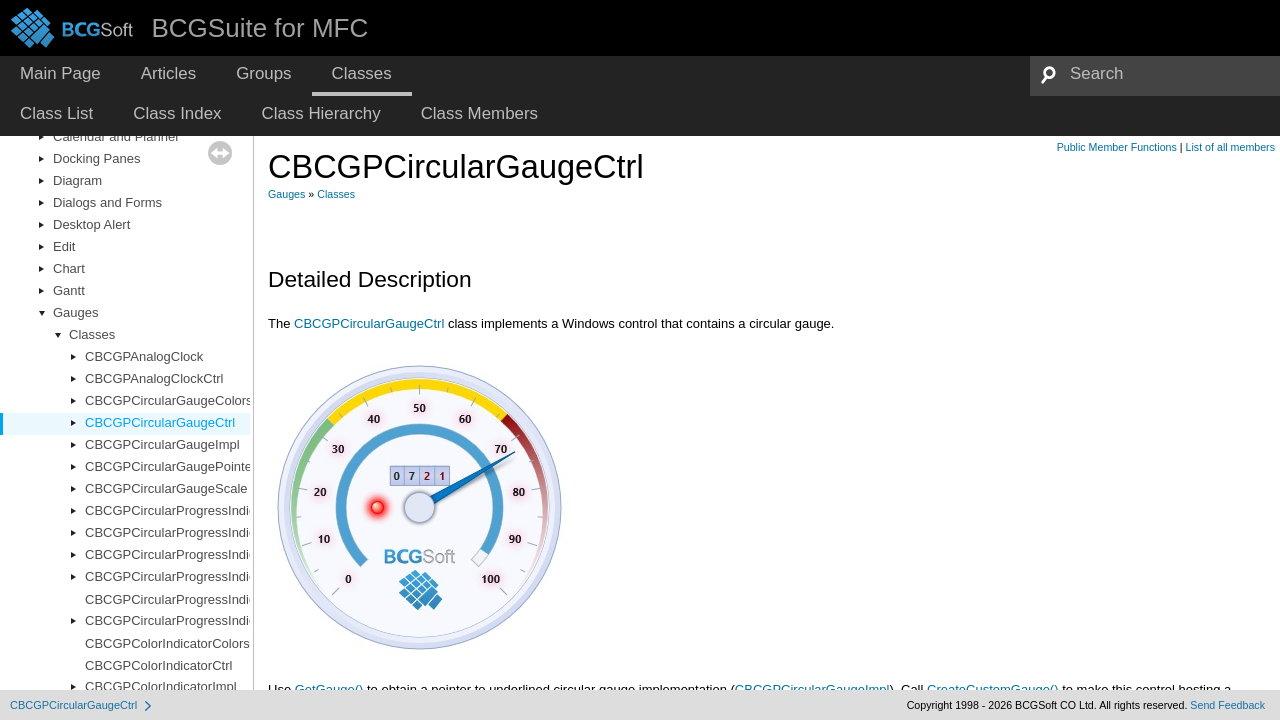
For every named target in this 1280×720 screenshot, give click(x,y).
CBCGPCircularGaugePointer (170, 466)
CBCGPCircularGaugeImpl (162, 444)
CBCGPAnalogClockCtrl (154, 378)
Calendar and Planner (116, 136)
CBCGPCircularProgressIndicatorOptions (204, 576)
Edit (64, 246)
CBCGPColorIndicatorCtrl (158, 665)
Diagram (77, 180)
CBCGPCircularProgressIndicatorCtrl (191, 532)
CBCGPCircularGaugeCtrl (160, 422)
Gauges (76, 312)
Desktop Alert (91, 224)
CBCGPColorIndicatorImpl (161, 686)
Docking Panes (96, 158)
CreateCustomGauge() (993, 689)
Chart (69, 268)
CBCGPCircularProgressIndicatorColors (200, 510)
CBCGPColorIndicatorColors (167, 643)
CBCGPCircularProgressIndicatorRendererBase (223, 620)
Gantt (69, 290)
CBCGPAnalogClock (144, 356)
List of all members (1230, 147)
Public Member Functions (1117, 147)
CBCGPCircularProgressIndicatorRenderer (208, 599)
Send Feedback (1227, 705)
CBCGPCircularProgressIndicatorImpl (193, 554)
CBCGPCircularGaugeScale (166, 488)
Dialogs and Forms (107, 202)
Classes (92, 334)
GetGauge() (329, 689)
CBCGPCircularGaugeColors (169, 400)
